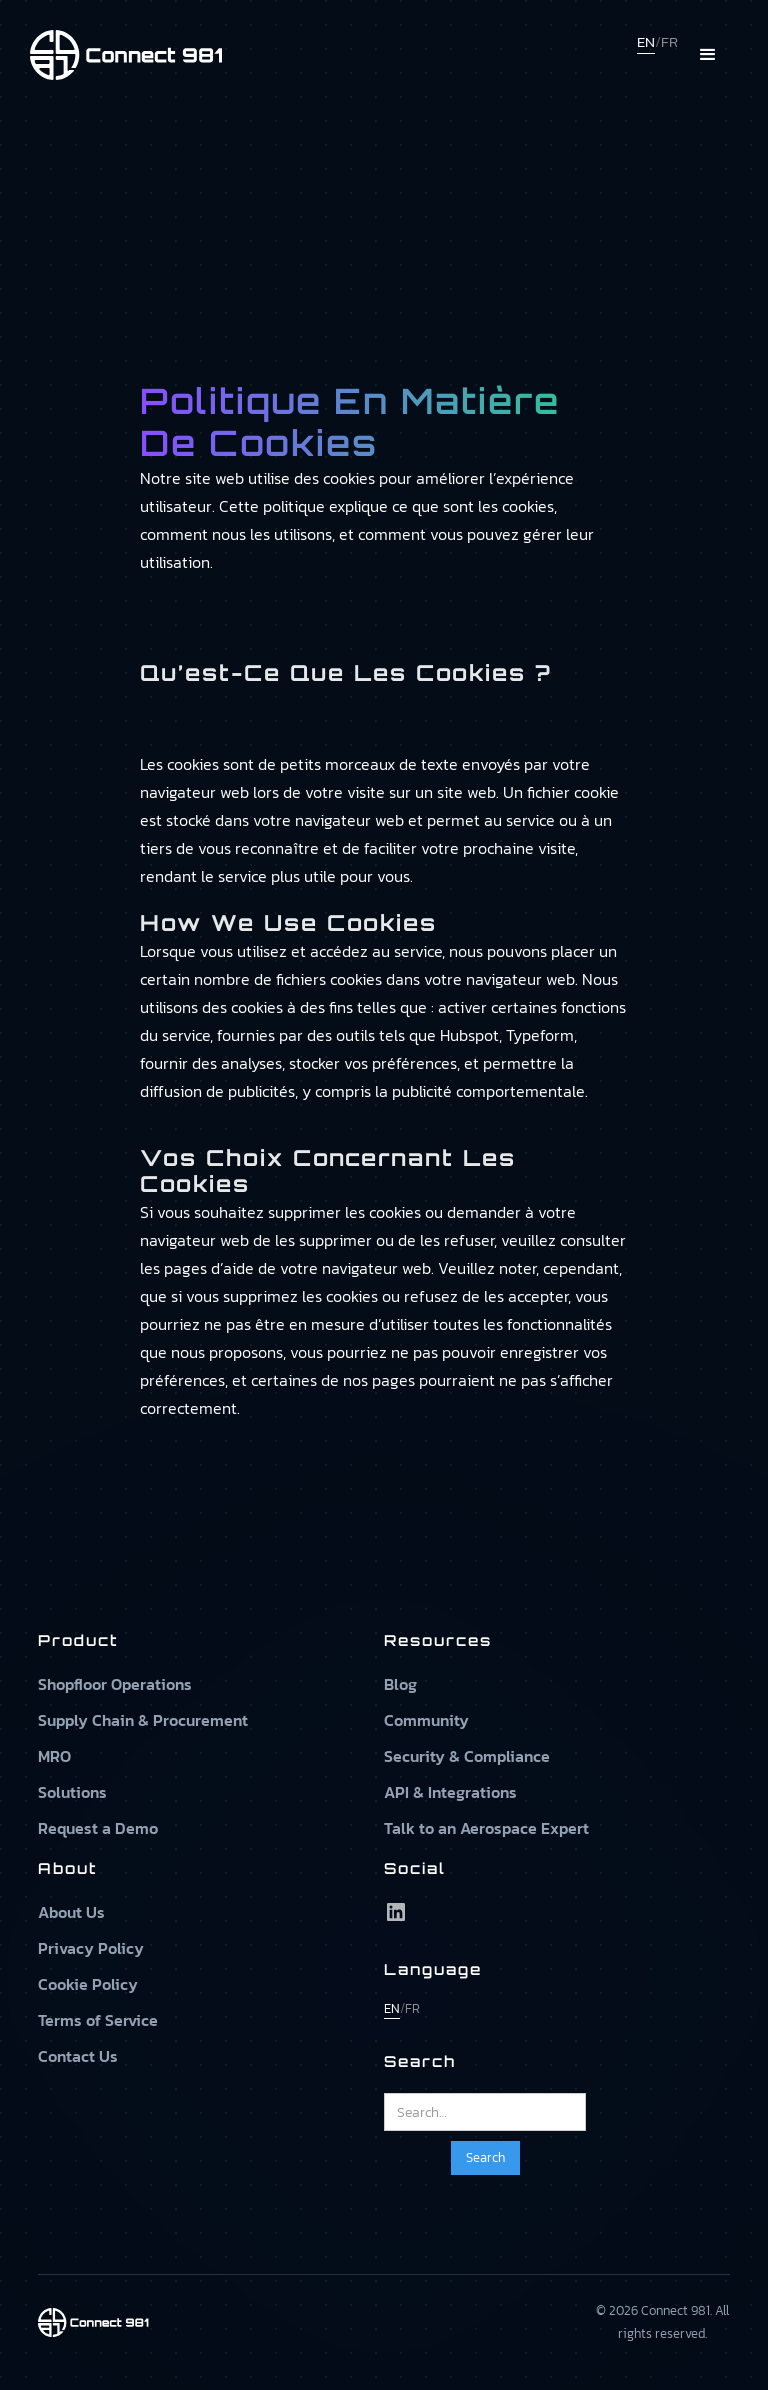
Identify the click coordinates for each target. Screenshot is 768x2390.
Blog (400, 1684)
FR (669, 41)
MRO (54, 1756)
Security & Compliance (467, 1756)
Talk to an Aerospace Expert (486, 1828)
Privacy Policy (91, 1948)
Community (426, 1720)
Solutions (72, 1792)
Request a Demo (98, 1828)
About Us (71, 1912)
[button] (708, 55)
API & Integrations (450, 1792)
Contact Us (78, 2056)
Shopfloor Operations (115, 1684)
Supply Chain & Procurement (143, 1720)
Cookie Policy (88, 1984)
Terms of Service (98, 2020)
